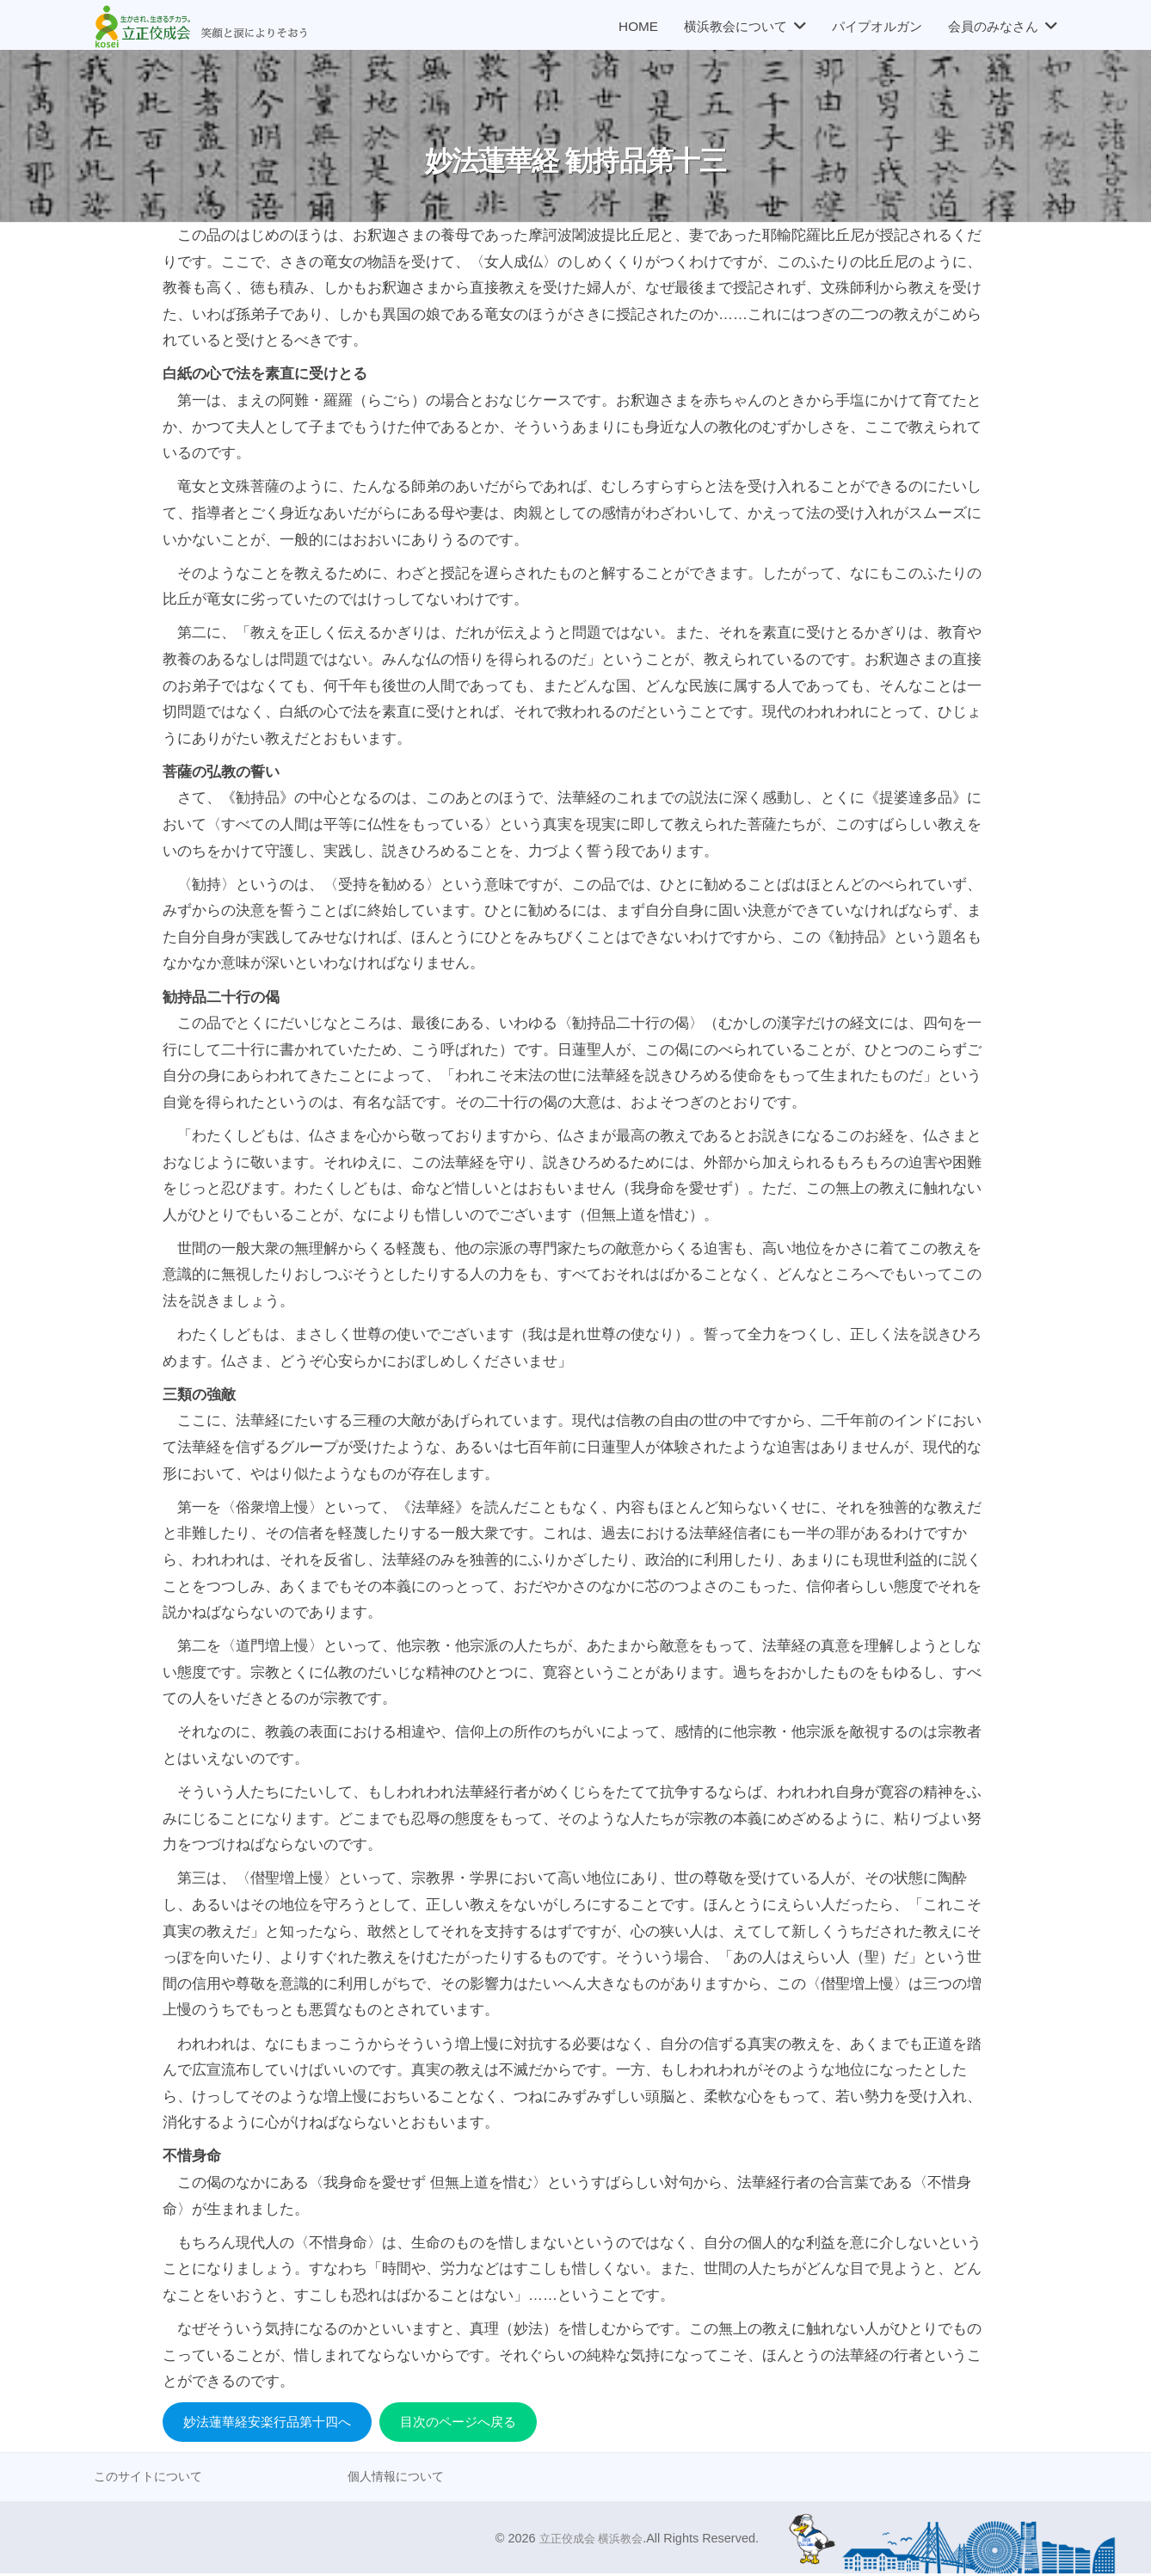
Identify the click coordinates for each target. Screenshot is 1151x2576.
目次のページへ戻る (488, 2422)
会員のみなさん (993, 26)
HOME (638, 26)
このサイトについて (152, 2478)
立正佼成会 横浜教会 (587, 2541)
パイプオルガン (877, 26)
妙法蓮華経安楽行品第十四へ (278, 2422)
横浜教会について (735, 26)
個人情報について (399, 2478)
